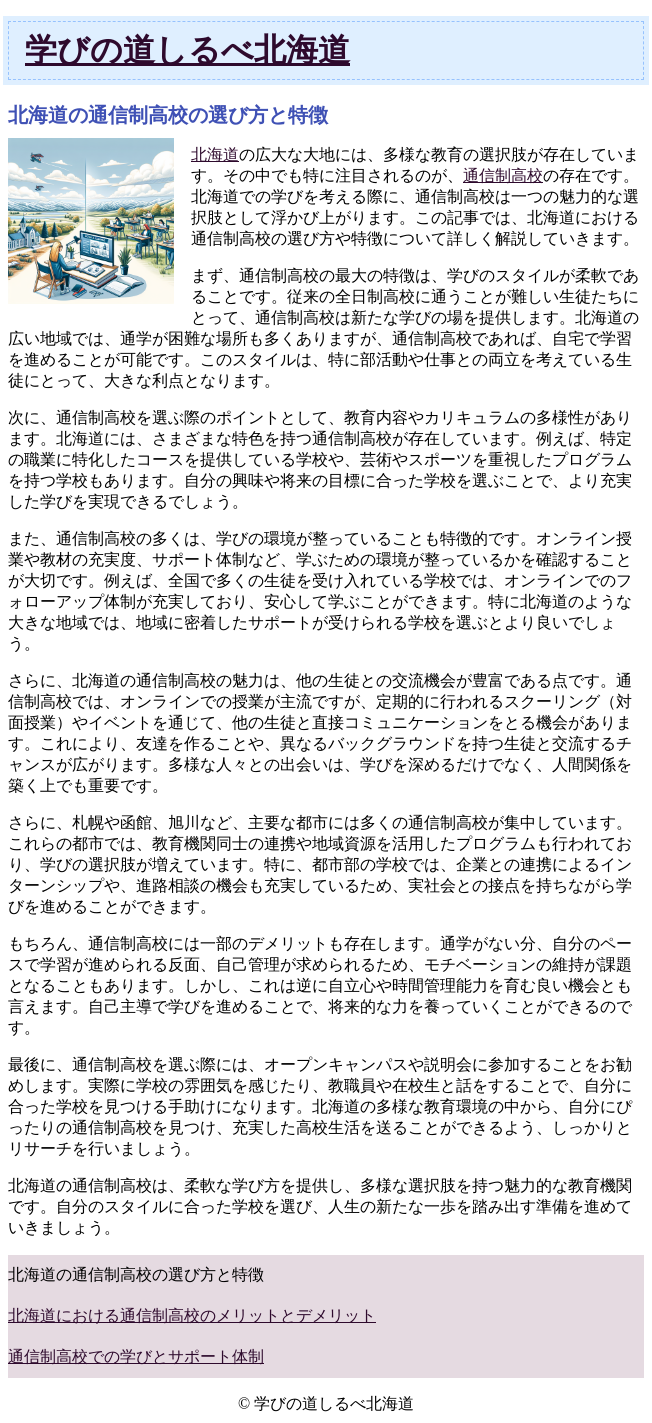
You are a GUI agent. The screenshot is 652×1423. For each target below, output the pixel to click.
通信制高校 (503, 175)
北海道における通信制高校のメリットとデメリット (192, 1315)
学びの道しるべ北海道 (187, 50)
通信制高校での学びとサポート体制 (136, 1356)
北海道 (215, 154)
